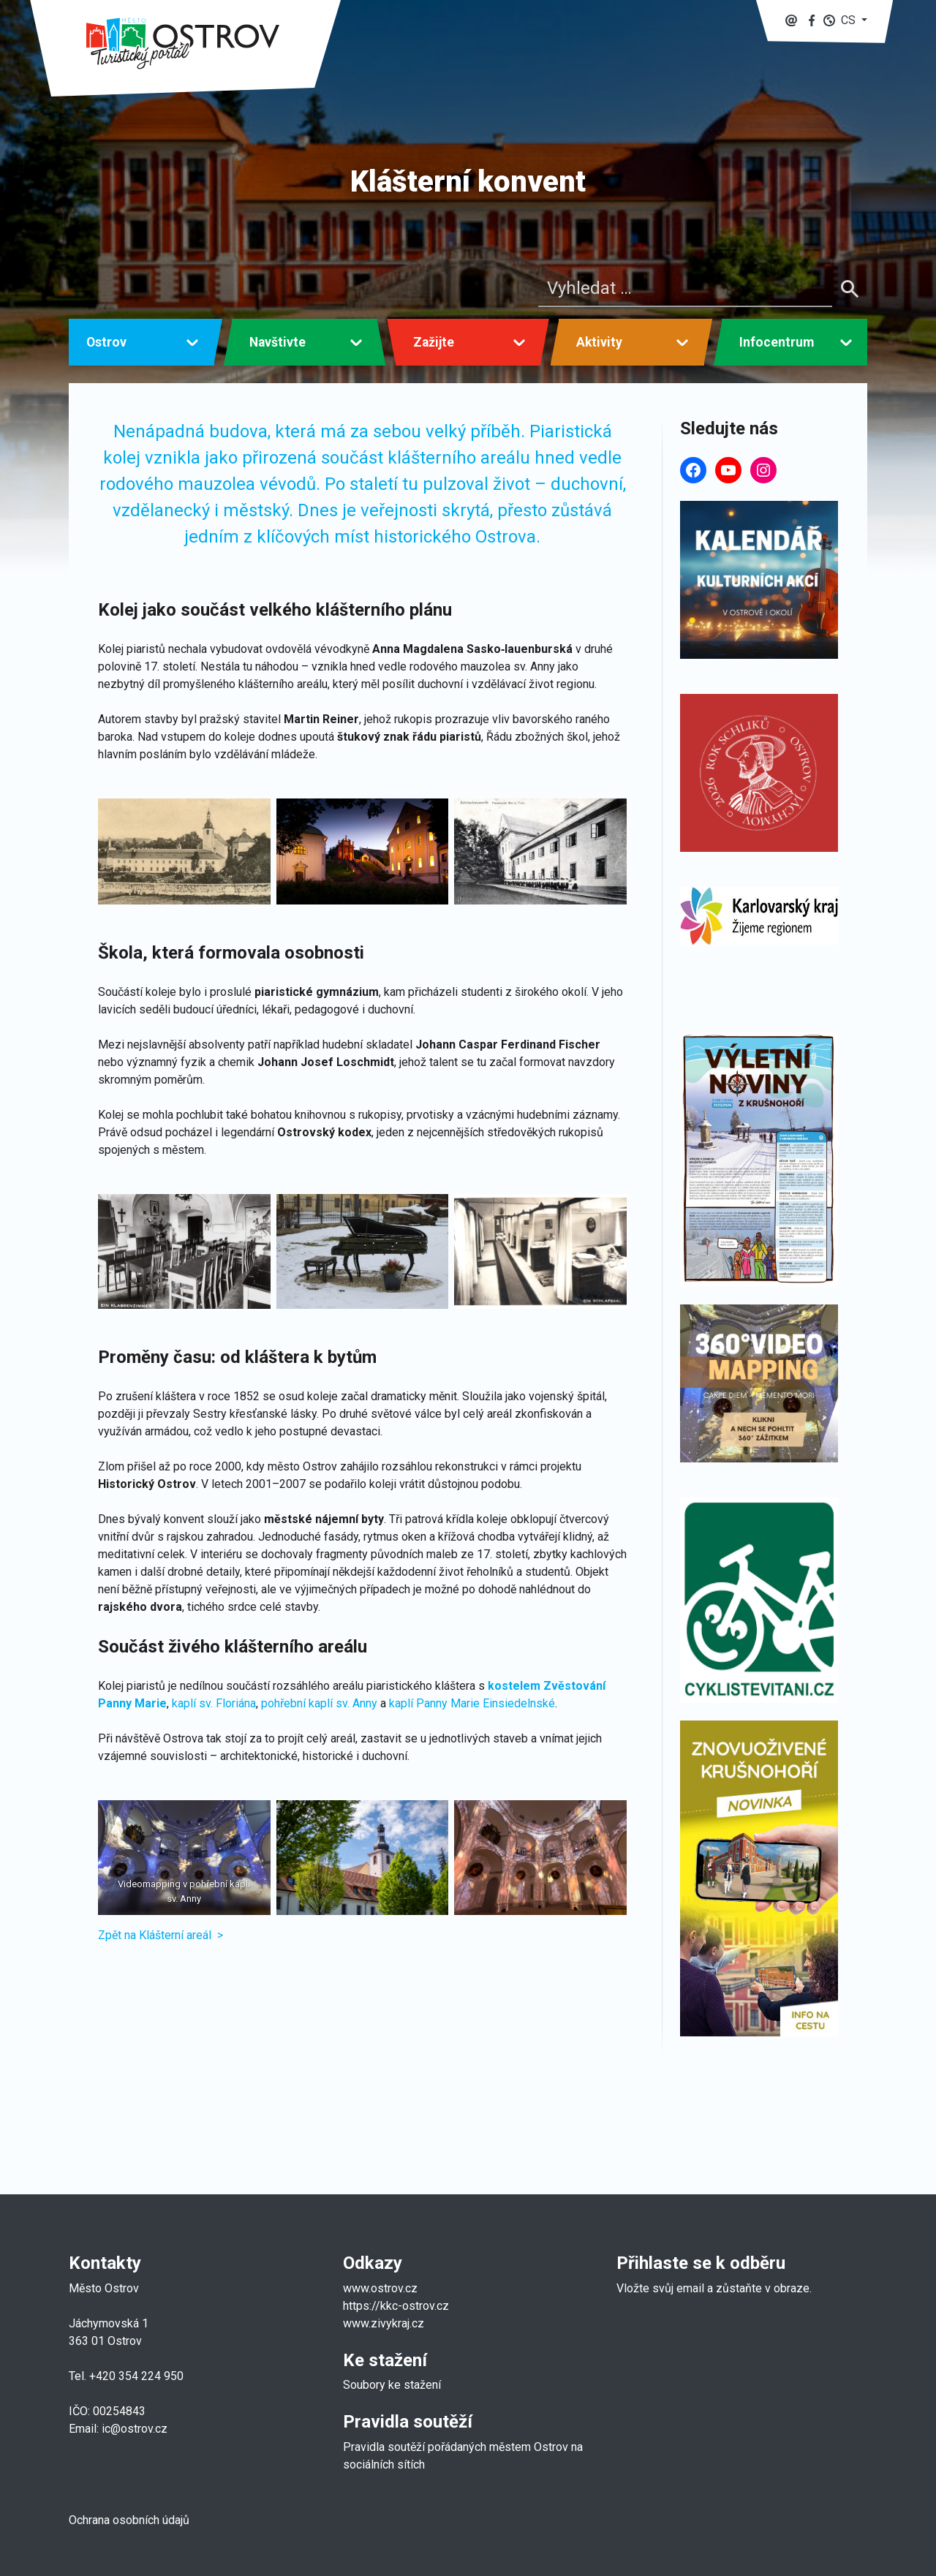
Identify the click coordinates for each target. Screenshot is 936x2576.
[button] (845, 20)
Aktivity (599, 342)
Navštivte (277, 342)
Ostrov (106, 342)
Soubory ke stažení (392, 2385)
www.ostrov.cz (380, 2288)
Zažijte (433, 342)
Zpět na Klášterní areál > (160, 1935)
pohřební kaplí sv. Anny (319, 1703)
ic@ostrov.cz (134, 2429)
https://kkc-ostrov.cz (396, 2306)
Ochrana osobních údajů (129, 2520)
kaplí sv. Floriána (214, 1703)
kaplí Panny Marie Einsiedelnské (472, 1703)
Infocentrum (776, 342)
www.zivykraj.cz (385, 2323)
